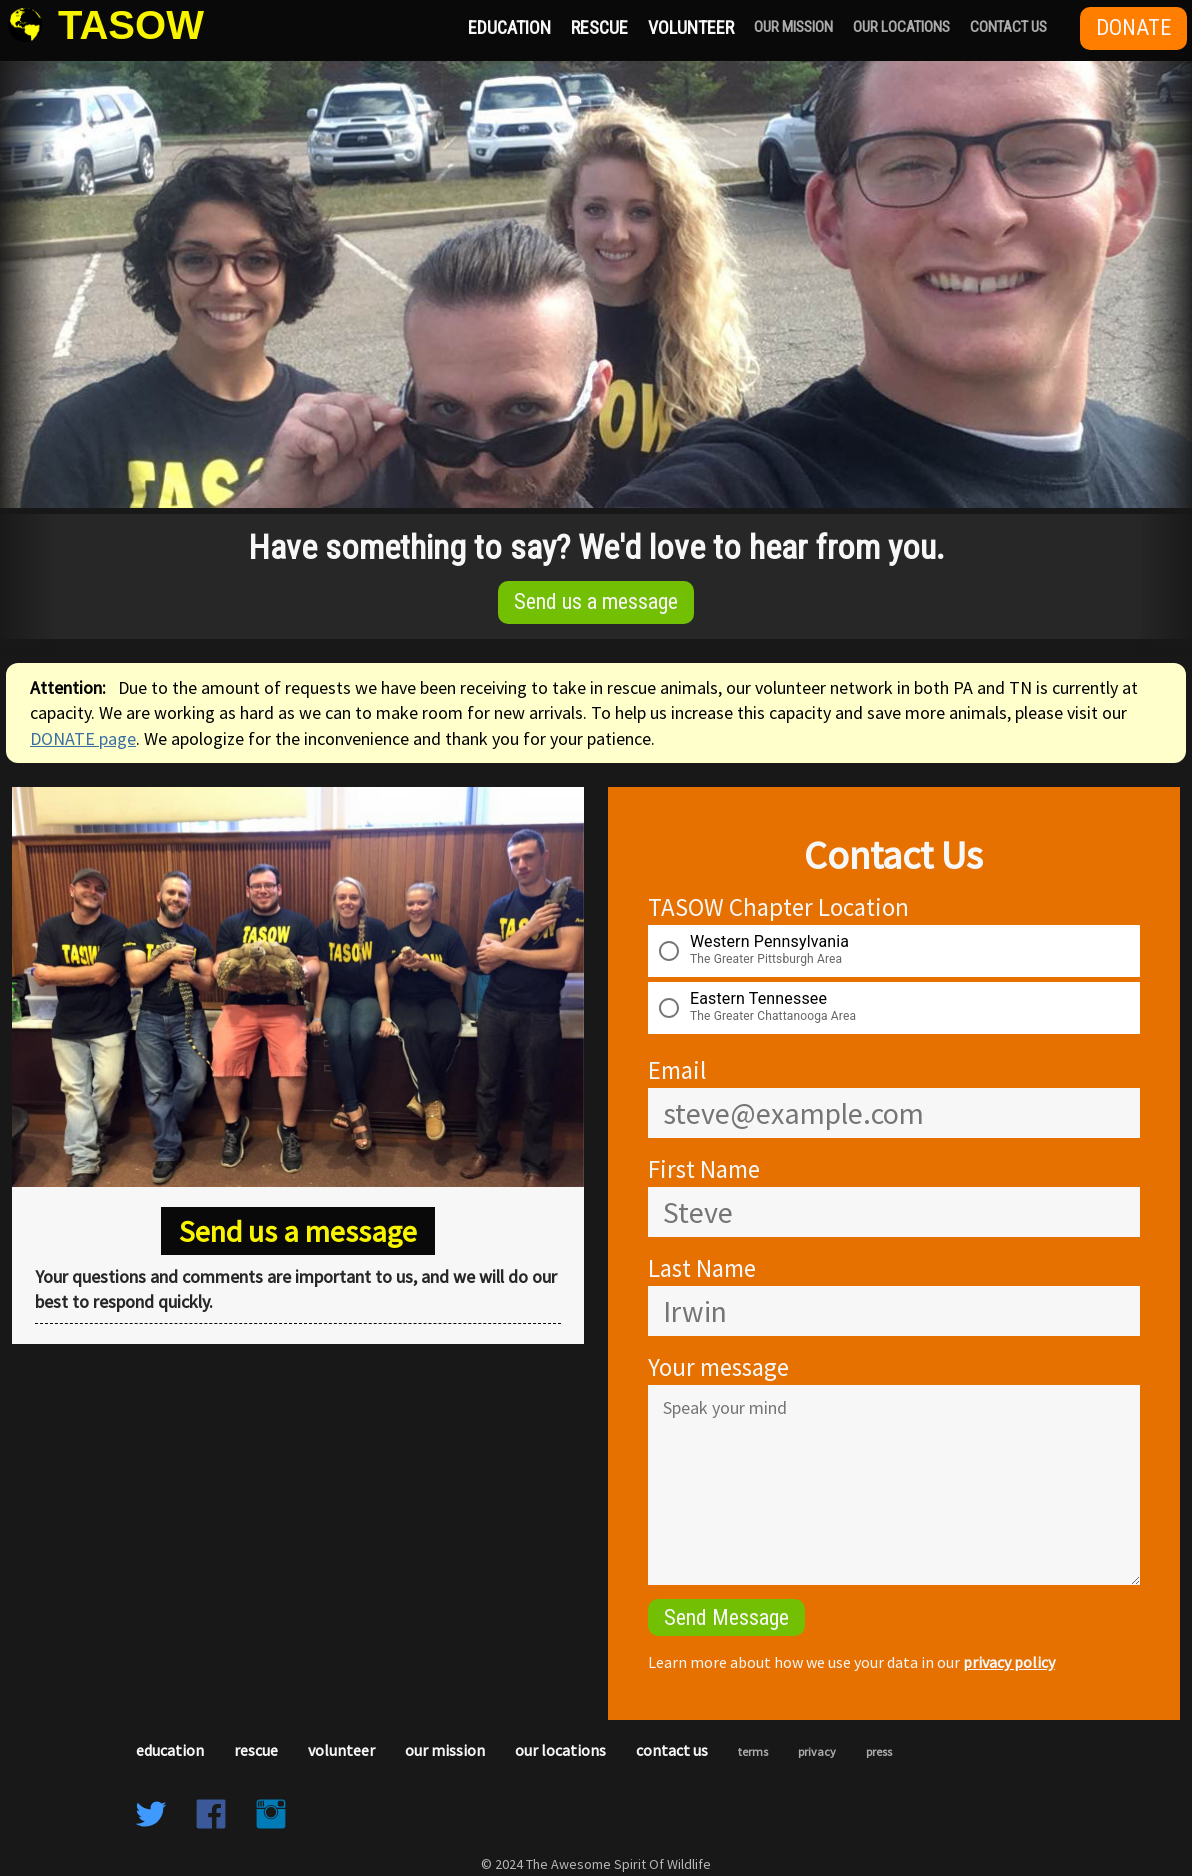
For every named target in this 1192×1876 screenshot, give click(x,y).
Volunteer (691, 27)
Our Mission (793, 27)
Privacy (817, 1751)
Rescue (599, 27)
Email (677, 1070)
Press (879, 1751)
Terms (753, 1751)
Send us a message (596, 601)
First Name (704, 1169)
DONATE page (83, 738)
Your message (718, 1367)
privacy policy (1009, 1662)
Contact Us (1008, 27)
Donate (1133, 27)
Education (509, 27)
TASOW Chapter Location (778, 907)
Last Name (702, 1268)
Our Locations (901, 27)
